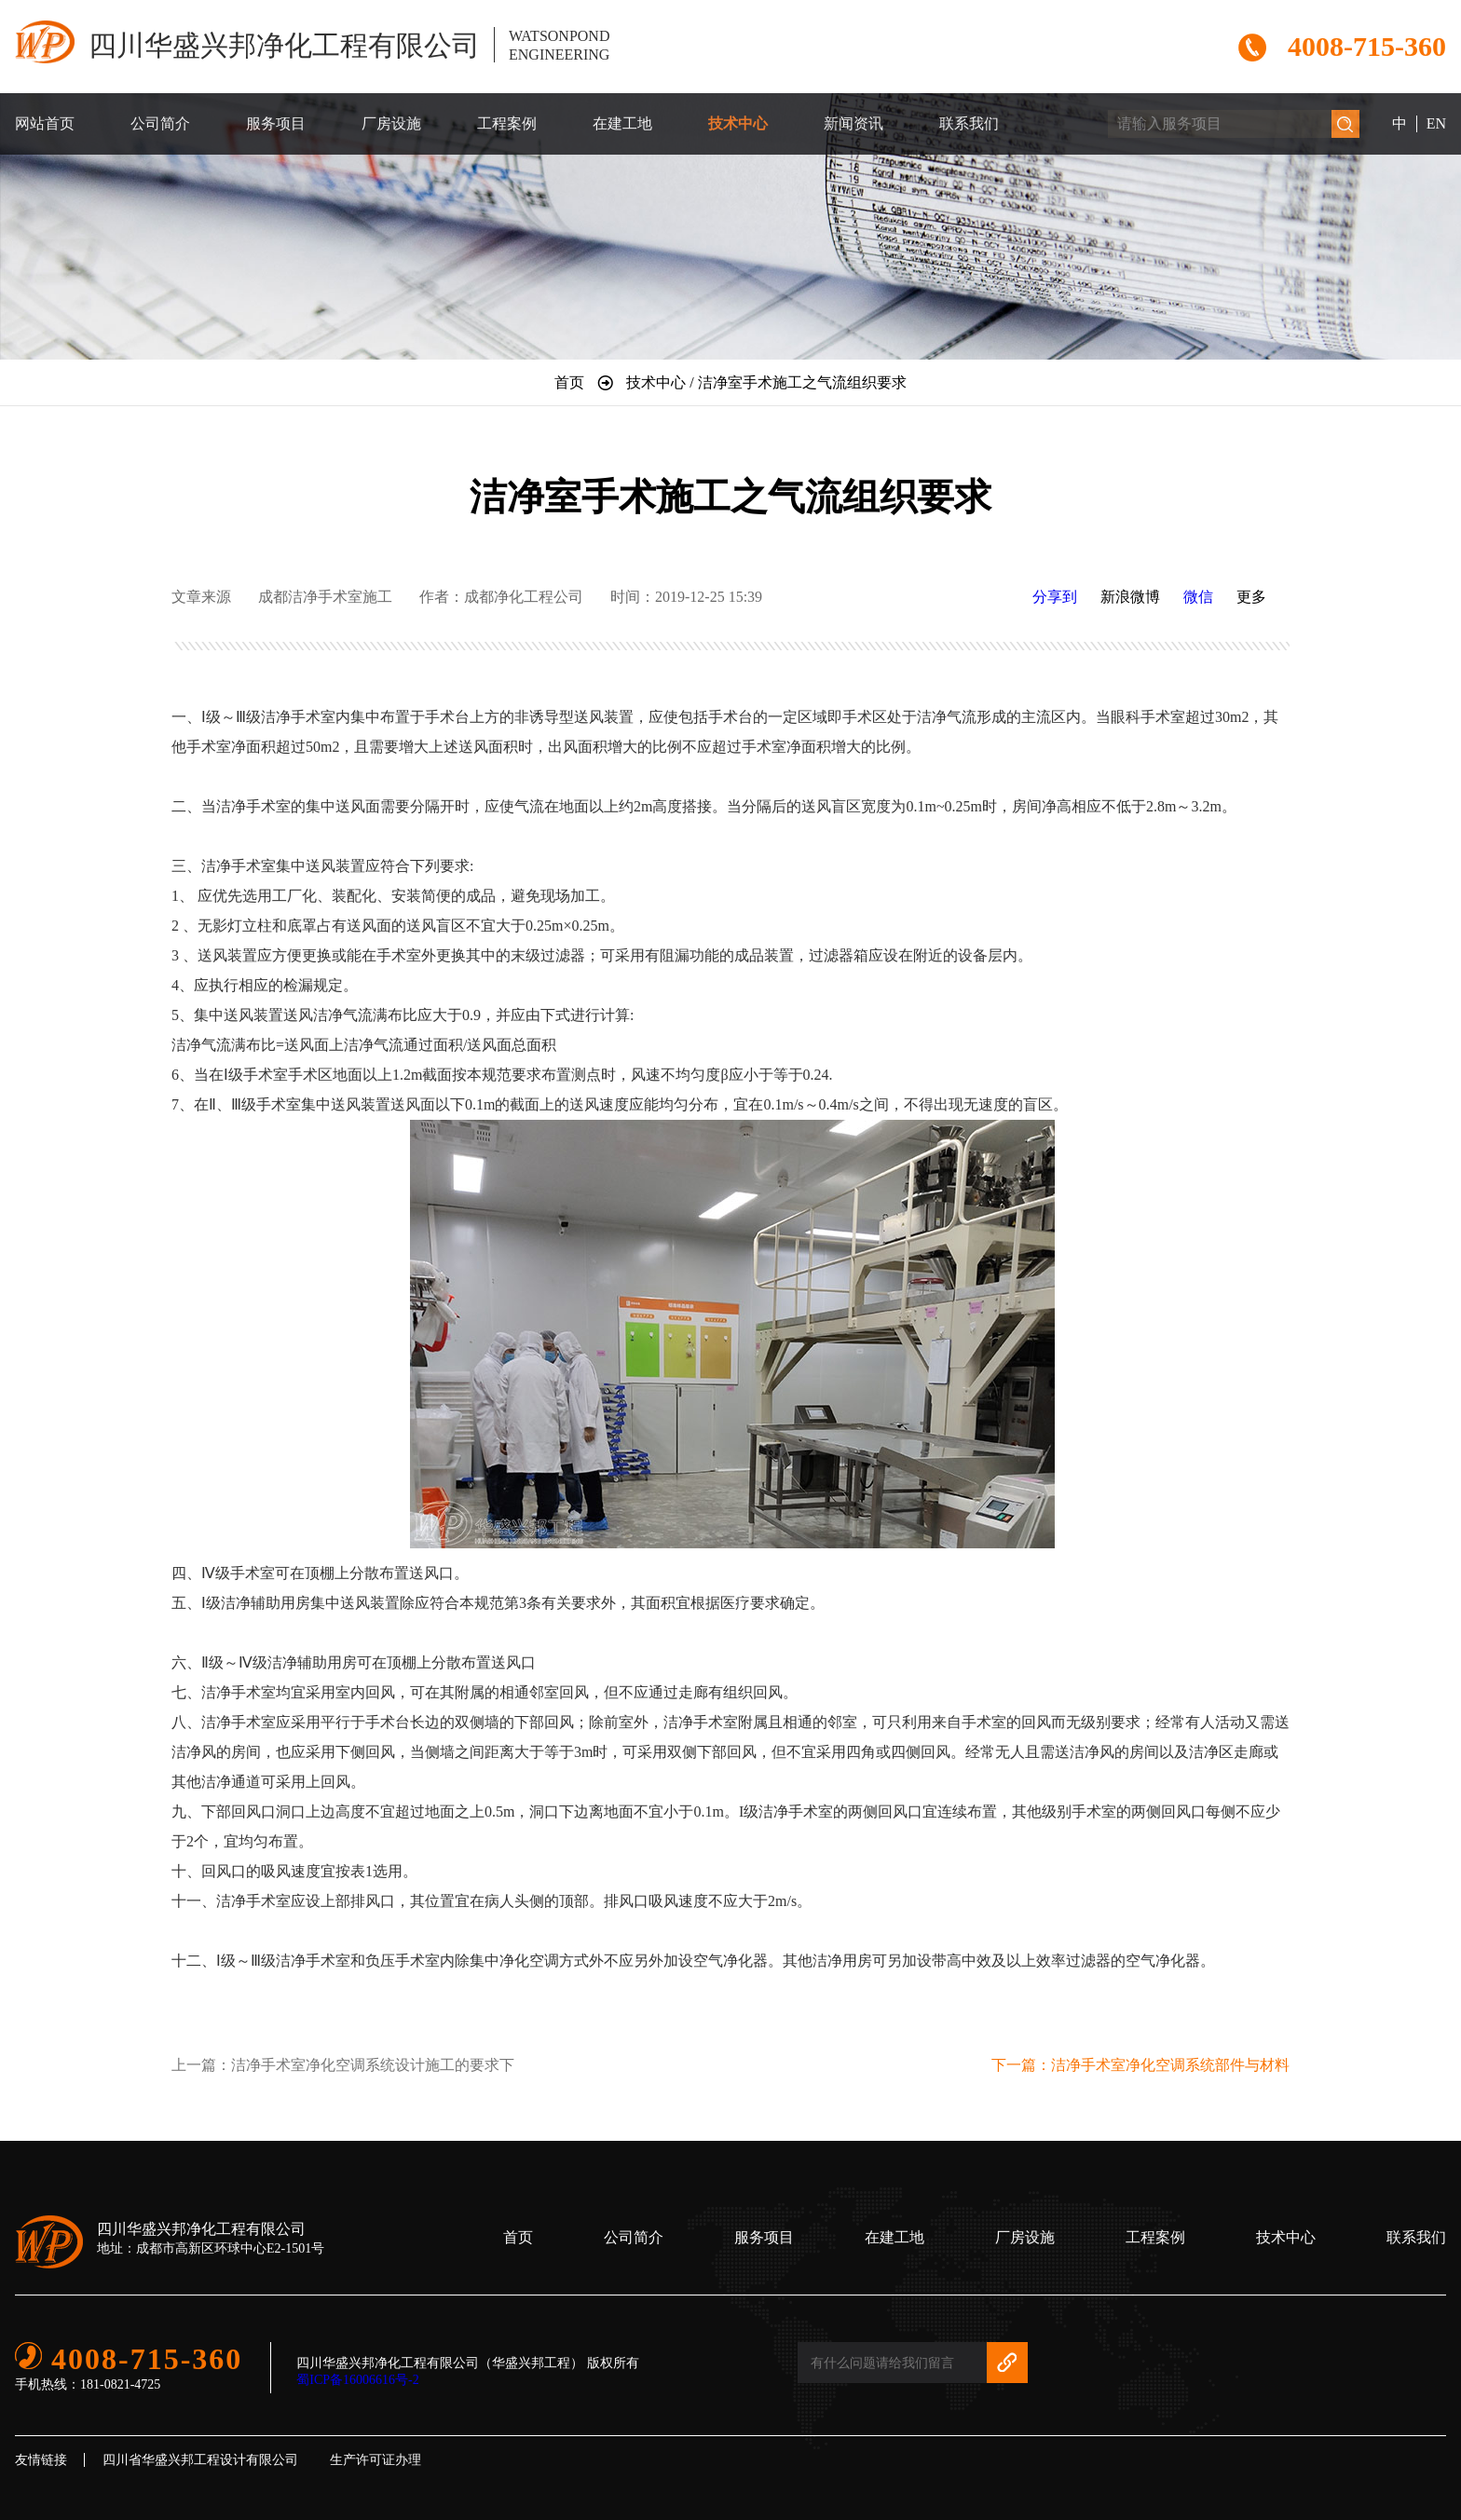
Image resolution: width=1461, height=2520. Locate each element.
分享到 (1054, 597)
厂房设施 (391, 123)
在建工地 (622, 123)
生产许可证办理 (375, 2460)
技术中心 (738, 123)
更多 (1251, 597)
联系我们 (969, 123)
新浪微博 (1130, 597)
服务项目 (276, 123)
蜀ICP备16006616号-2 (357, 2380)
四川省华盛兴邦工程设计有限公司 (200, 2460)
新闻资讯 (853, 123)
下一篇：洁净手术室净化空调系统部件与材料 (1140, 2065)
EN (1436, 123)
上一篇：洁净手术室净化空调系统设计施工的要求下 (342, 2065)
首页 (518, 2237)
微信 (1198, 597)
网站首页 (45, 123)
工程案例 (507, 123)
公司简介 (160, 123)
